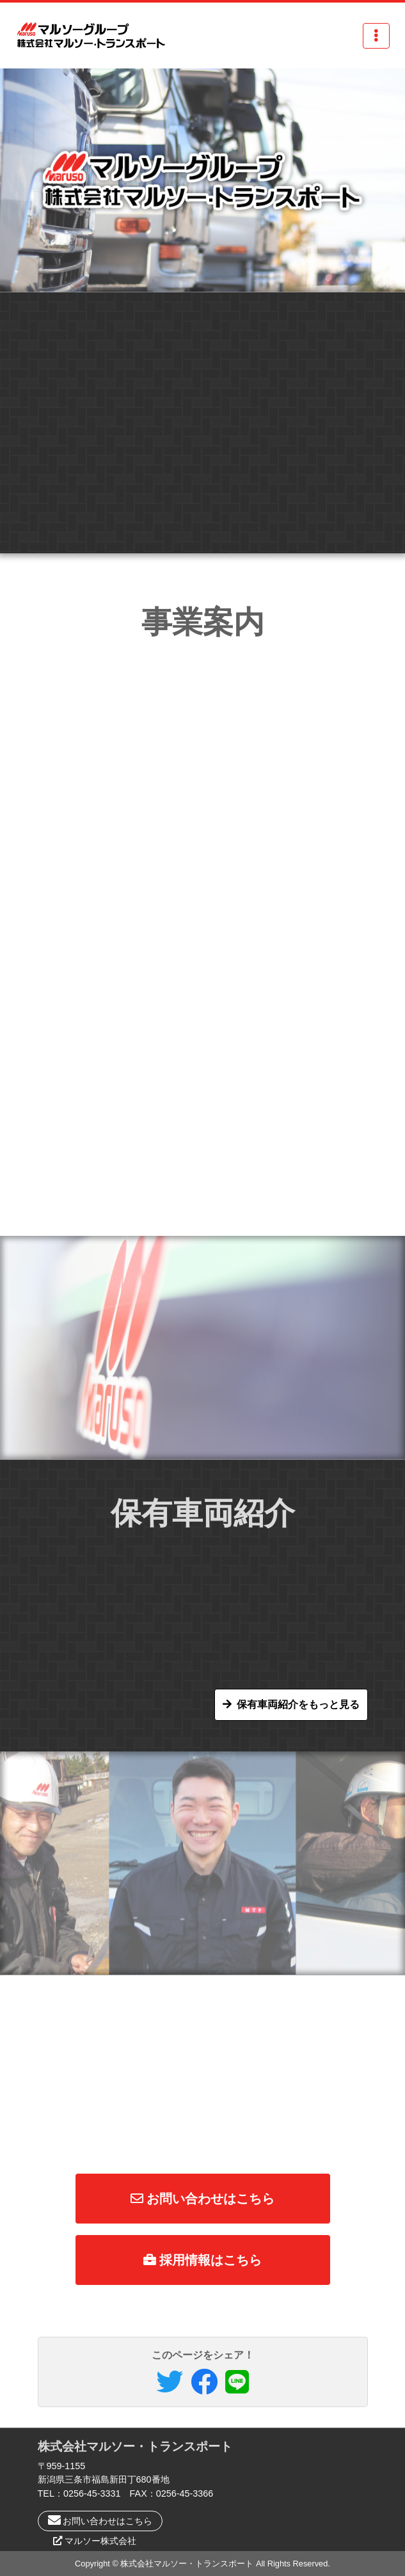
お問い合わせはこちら (203, 2199)
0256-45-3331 (92, 2493)
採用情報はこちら (202, 2260)
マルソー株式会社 (100, 2541)
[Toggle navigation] (376, 36)
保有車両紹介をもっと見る (298, 1704)
